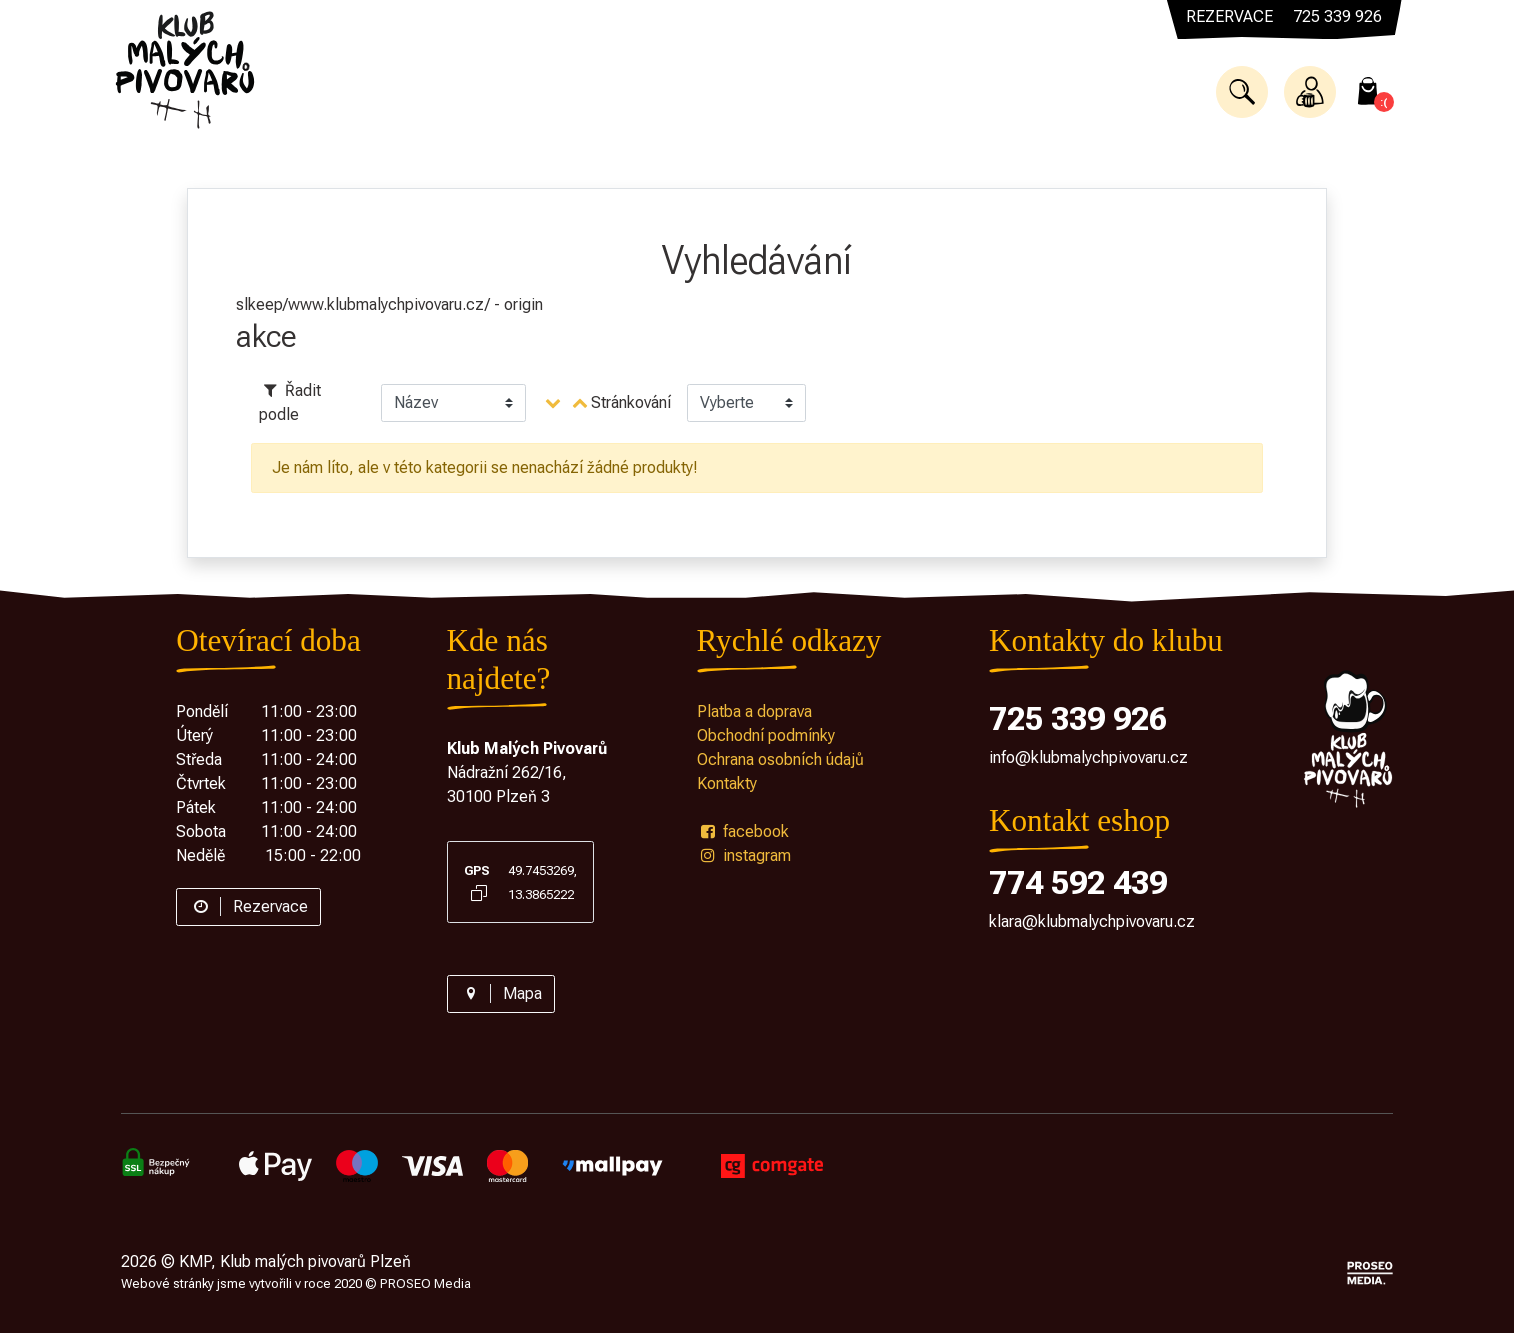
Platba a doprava (754, 711)
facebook (743, 831)
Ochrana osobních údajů (780, 759)
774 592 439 (1078, 883)
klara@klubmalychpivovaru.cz (1092, 921)
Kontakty (727, 783)
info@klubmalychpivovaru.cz (1088, 757)
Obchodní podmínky (766, 735)
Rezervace (248, 906)
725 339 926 (1078, 719)
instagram (744, 855)
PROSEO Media (425, 1283)
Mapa (501, 993)
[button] (1242, 92)
